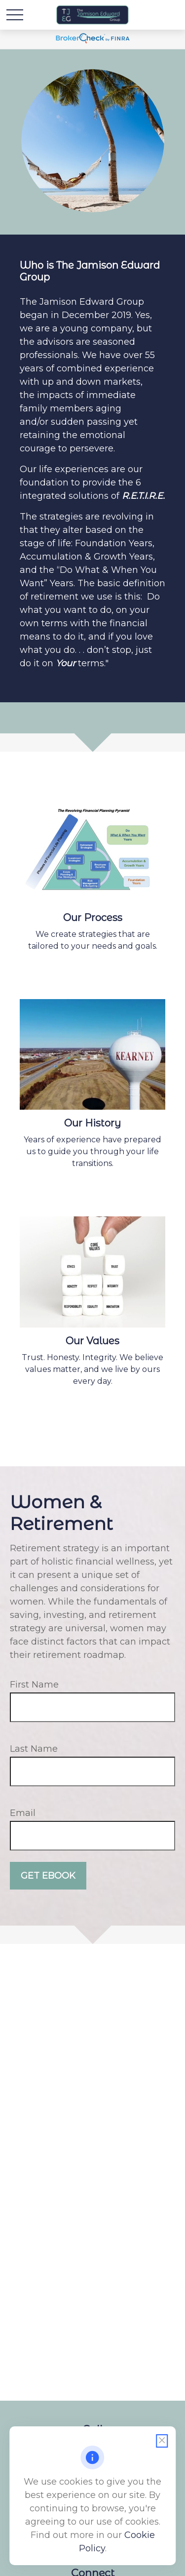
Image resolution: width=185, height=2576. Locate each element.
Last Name (34, 1748)
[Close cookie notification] (162, 2441)
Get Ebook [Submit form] (48, 1875)
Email (23, 1813)
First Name (34, 1684)
